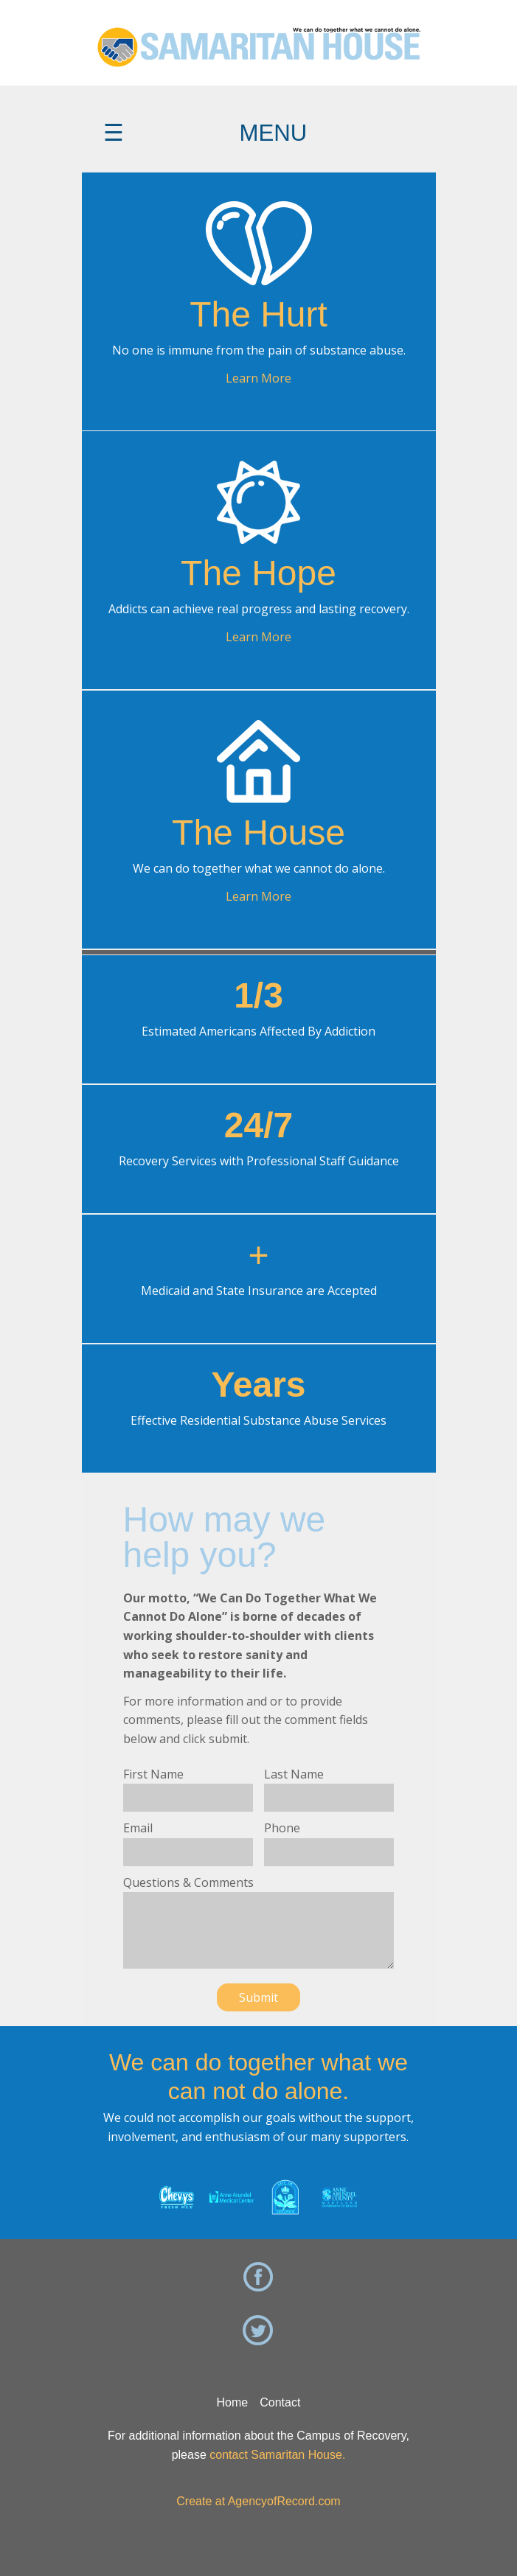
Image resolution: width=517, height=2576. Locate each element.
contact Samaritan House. (277, 2454)
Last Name (294, 1774)
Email (138, 1828)
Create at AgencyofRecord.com (258, 2501)
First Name (153, 1774)
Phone (282, 1828)
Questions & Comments (188, 1882)
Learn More (258, 378)
